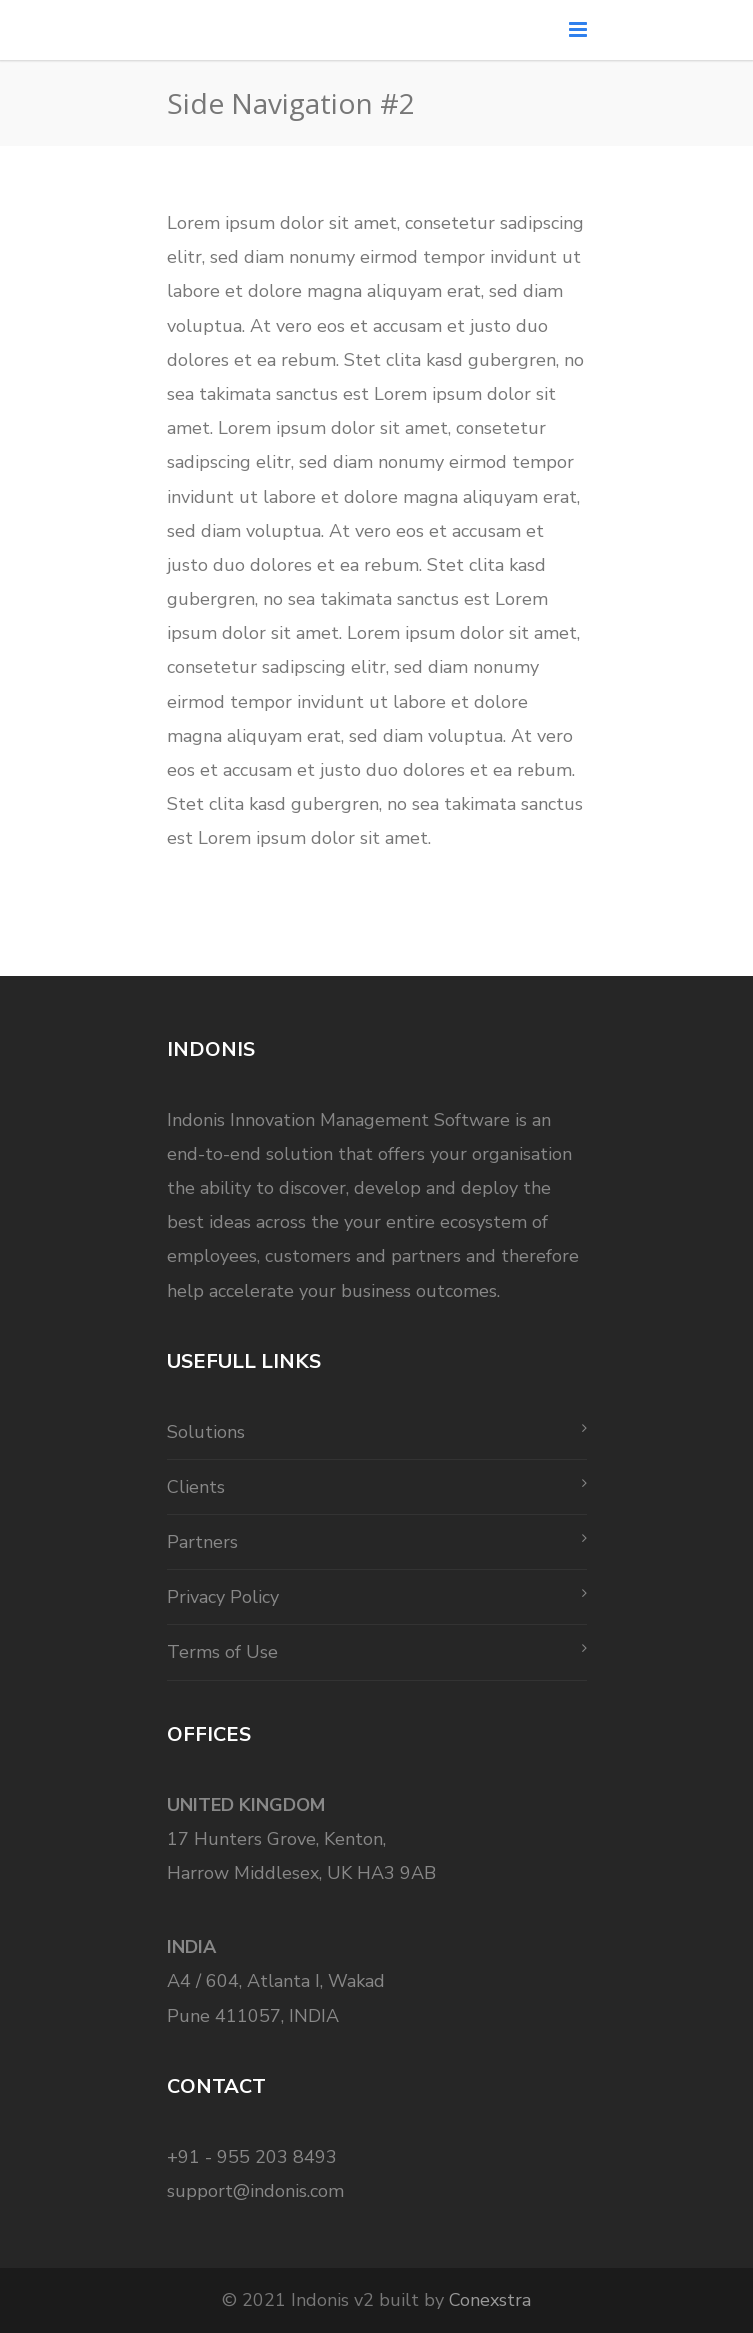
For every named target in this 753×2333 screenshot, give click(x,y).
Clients (196, 1487)
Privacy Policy (223, 1597)
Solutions (206, 1432)
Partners (202, 1542)
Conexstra (490, 2300)
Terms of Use (222, 1652)
